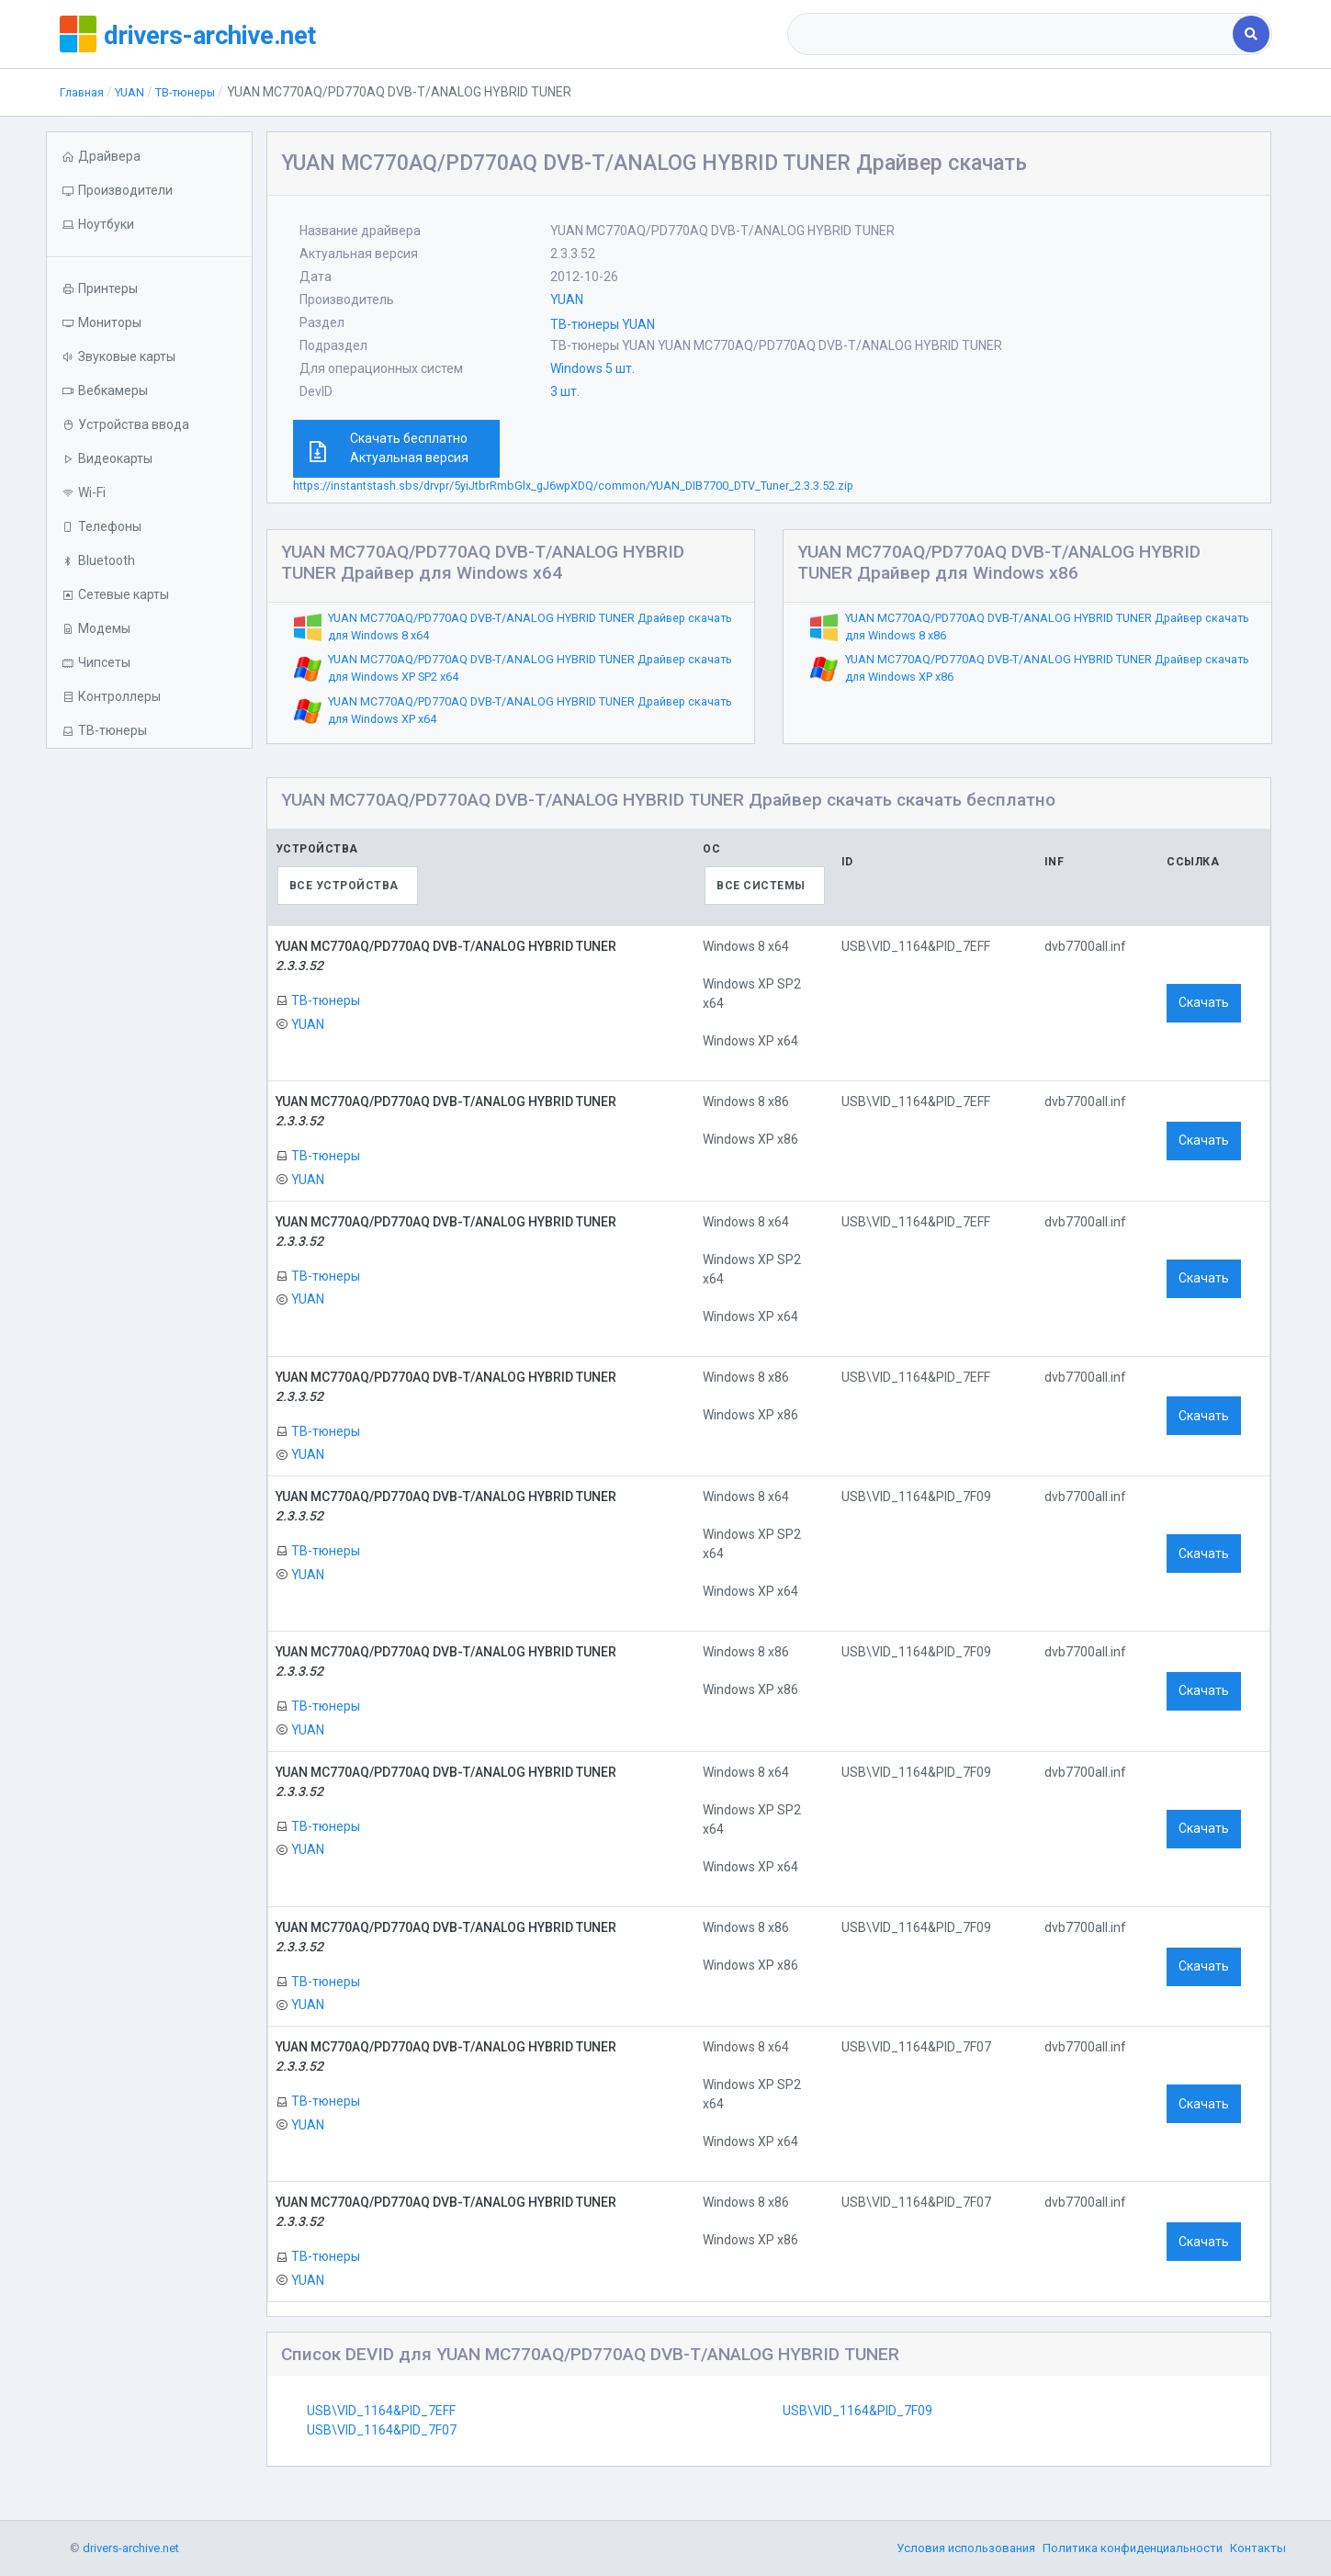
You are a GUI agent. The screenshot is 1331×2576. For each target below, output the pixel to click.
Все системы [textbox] (761, 885)
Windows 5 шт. (592, 368)
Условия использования (966, 2548)
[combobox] (1012, 34)
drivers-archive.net (226, 34)
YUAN (135, 92)
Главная (84, 92)
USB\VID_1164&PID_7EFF (381, 2410)
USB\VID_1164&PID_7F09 (857, 2410)
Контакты (1258, 2548)
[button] (149, 225)
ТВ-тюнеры (198, 92)
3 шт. (565, 391)
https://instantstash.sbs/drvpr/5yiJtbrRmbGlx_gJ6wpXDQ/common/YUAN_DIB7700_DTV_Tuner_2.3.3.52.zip (573, 485)
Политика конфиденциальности (1133, 2548)
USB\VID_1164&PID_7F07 (382, 2430)
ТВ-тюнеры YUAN (602, 324)
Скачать (1204, 1002)
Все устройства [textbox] (344, 885)
